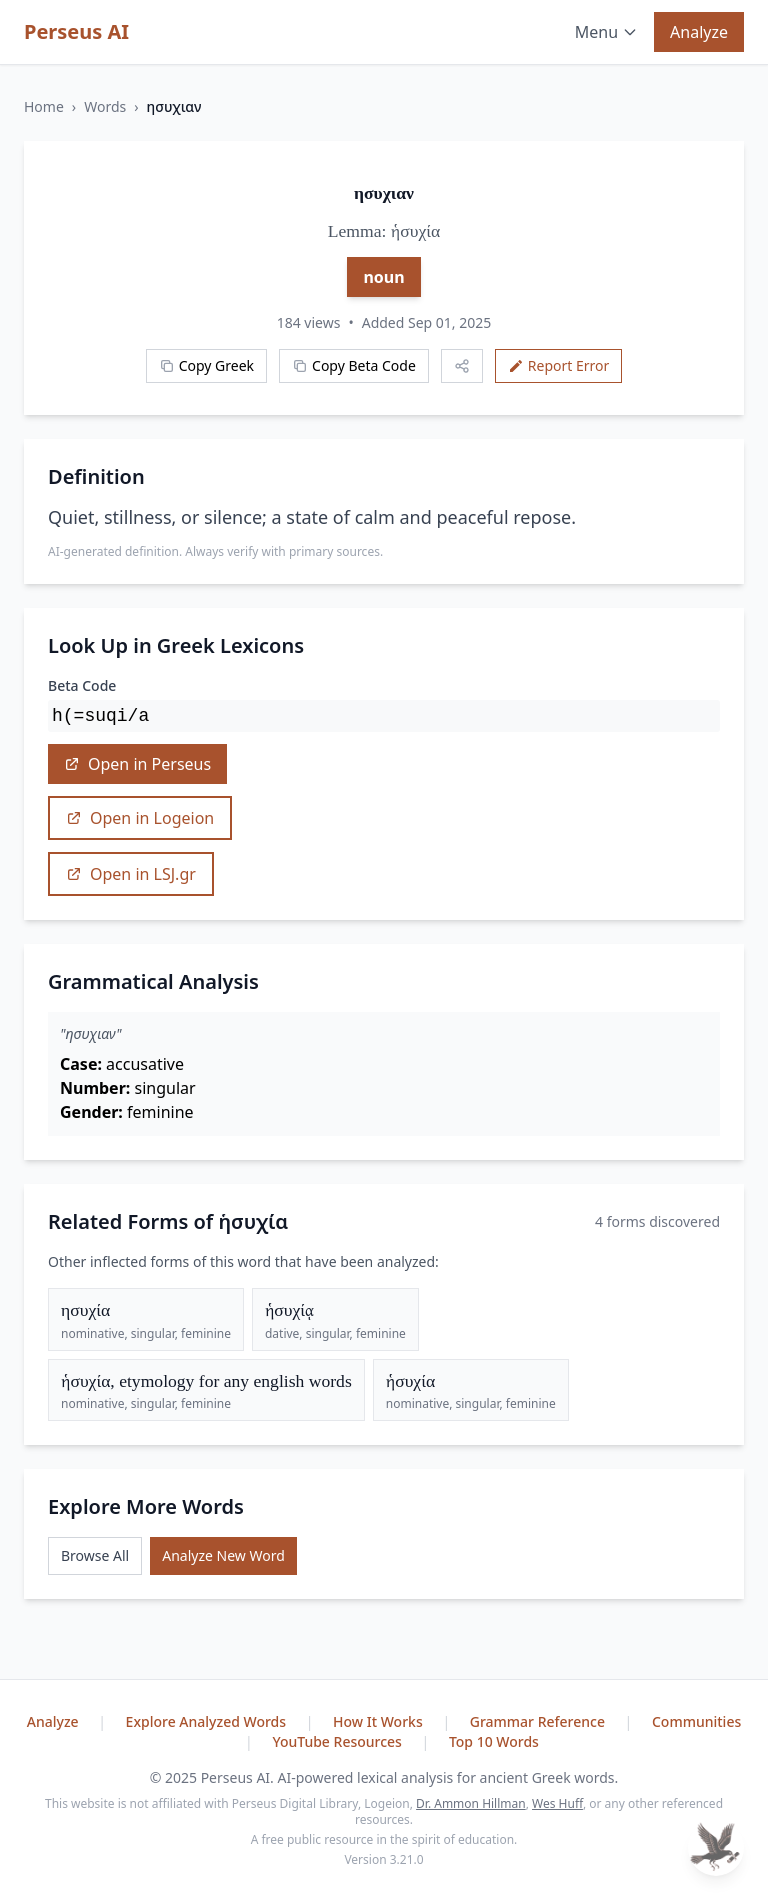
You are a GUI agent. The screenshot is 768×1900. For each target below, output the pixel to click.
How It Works (379, 1721)
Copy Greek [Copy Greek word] (206, 365)
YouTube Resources (338, 1741)
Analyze (699, 32)
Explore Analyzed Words (208, 1721)
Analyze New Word (223, 1555)
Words (105, 106)
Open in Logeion (140, 818)
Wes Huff (557, 1803)
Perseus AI (76, 31)
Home (44, 106)
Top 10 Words (494, 1741)
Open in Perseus (137, 764)
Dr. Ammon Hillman (471, 1803)
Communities (696, 1721)
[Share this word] (462, 366)
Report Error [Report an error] (558, 365)
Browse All (95, 1555)
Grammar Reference (539, 1721)
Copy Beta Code (354, 365)
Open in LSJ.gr (131, 874)
